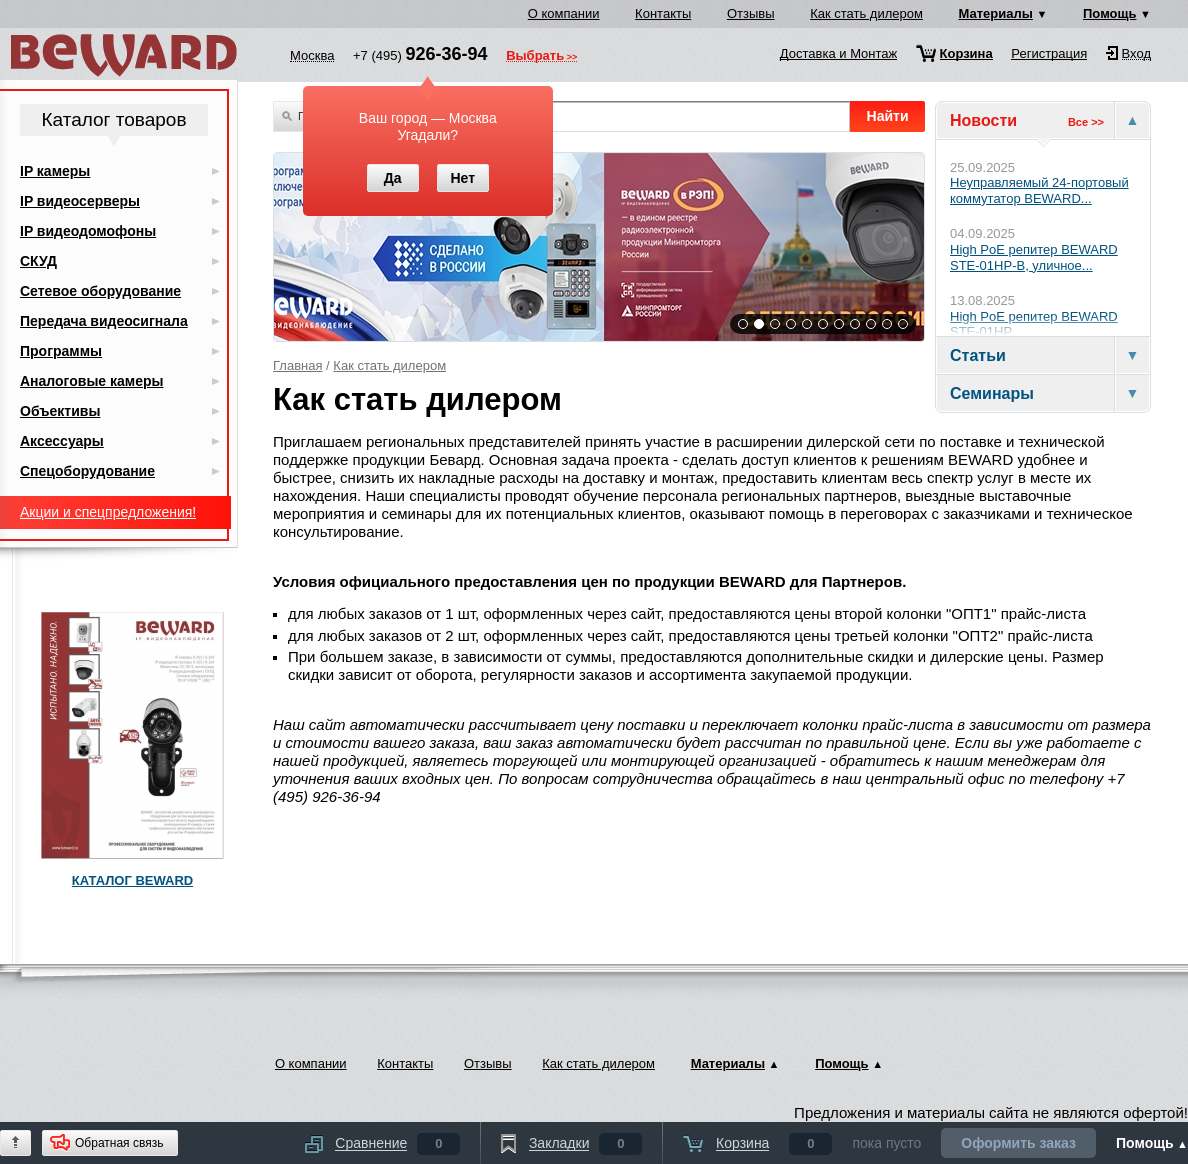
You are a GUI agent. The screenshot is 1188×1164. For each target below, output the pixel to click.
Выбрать (535, 57)
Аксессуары (62, 441)
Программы (61, 351)
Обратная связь (119, 1143)
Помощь (1109, 13)
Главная (297, 365)
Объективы (60, 411)
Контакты (663, 13)
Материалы (996, 13)
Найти (888, 116)
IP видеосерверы (80, 201)
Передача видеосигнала (104, 321)
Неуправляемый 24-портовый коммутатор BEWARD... (1039, 190)
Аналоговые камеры (92, 381)
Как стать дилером (866, 13)
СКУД (38, 261)
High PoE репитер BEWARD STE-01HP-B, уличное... (1034, 257)
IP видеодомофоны (88, 231)
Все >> (1086, 122)
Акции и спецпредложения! (108, 512)
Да (393, 178)
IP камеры (55, 171)
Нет (462, 178)
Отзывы (751, 13)
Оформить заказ (1018, 1143)
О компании (564, 13)
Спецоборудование (87, 471)
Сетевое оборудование (100, 291)
